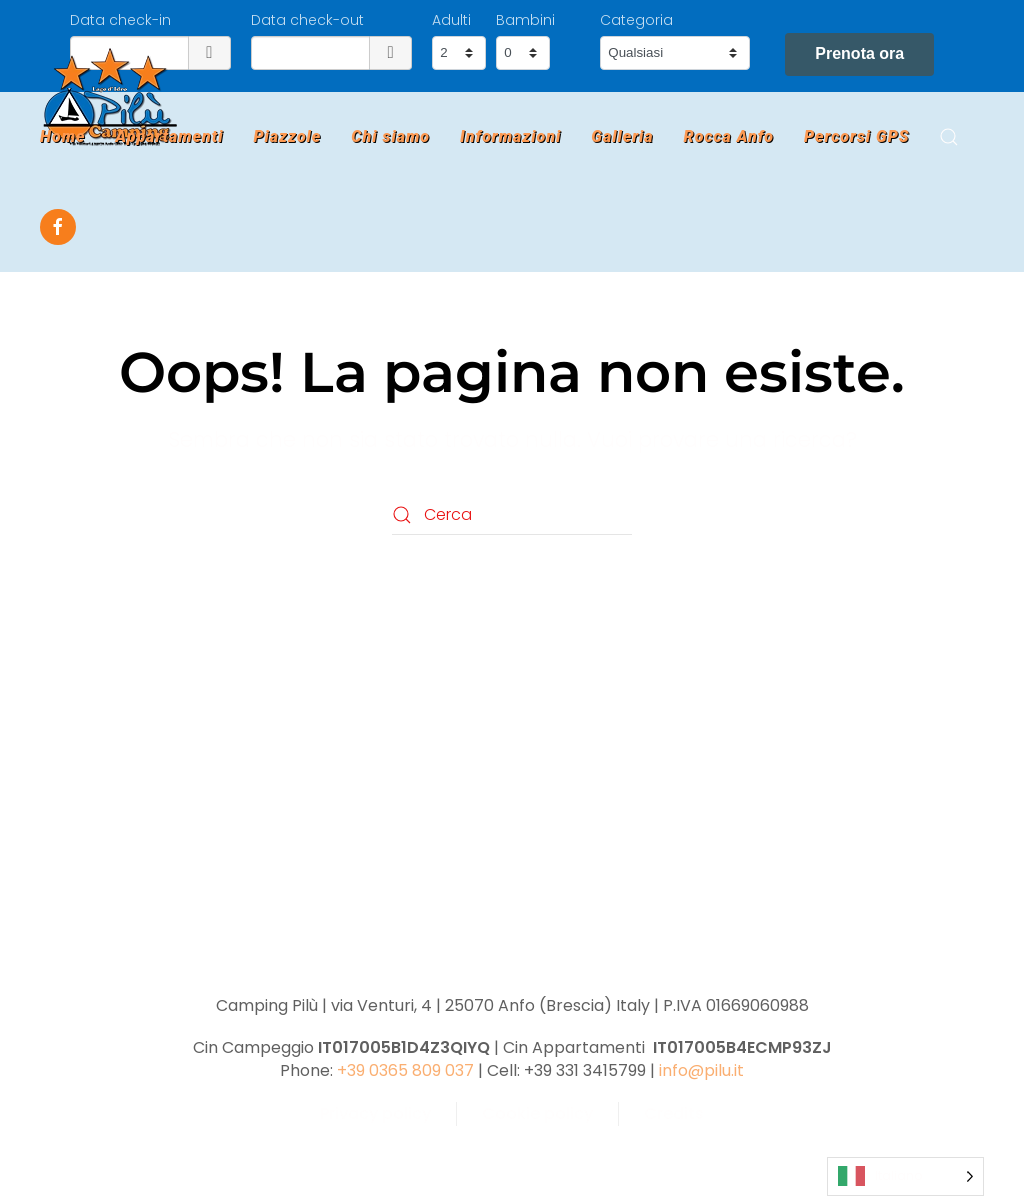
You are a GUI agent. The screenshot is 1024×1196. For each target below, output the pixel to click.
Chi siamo (390, 136)
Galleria (622, 136)
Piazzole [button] (287, 136)
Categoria (636, 20)
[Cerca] (512, 515)
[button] (949, 137)
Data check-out (307, 20)
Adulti (451, 20)
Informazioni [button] (510, 136)
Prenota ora (859, 53)
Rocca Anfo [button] (729, 136)
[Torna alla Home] (110, 96)
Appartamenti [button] (169, 136)
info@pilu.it (701, 1070)
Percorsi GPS (856, 136)
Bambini (525, 20)
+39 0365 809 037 (405, 1070)
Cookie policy (537, 1113)
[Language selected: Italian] (905, 1176)
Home (62, 136)
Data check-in (120, 20)
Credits (674, 1113)
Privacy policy (375, 1113)
